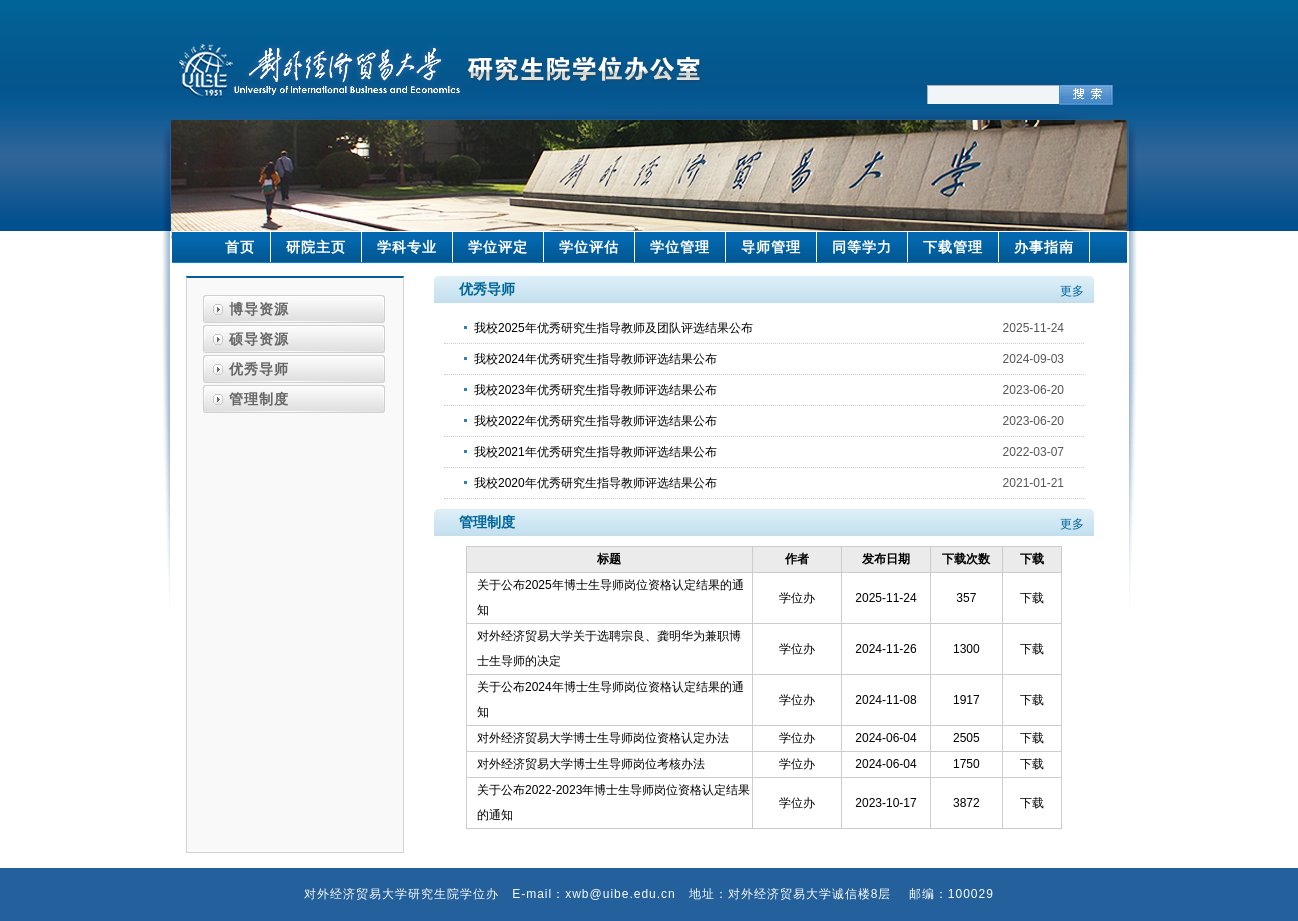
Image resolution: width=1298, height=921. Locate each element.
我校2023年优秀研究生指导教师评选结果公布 (595, 390)
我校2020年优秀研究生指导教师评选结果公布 (595, 483)
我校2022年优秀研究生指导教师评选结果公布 (595, 421)
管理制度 (259, 399)
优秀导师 (259, 369)
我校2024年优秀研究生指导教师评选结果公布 (595, 359)
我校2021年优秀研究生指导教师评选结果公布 (595, 452)
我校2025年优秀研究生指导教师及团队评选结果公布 (613, 328)
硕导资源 (259, 339)
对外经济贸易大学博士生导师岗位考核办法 (591, 764)
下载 (1032, 598)
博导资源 (259, 309)
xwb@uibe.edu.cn (620, 894)
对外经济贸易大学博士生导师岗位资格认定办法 (603, 738)
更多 (1072, 291)
